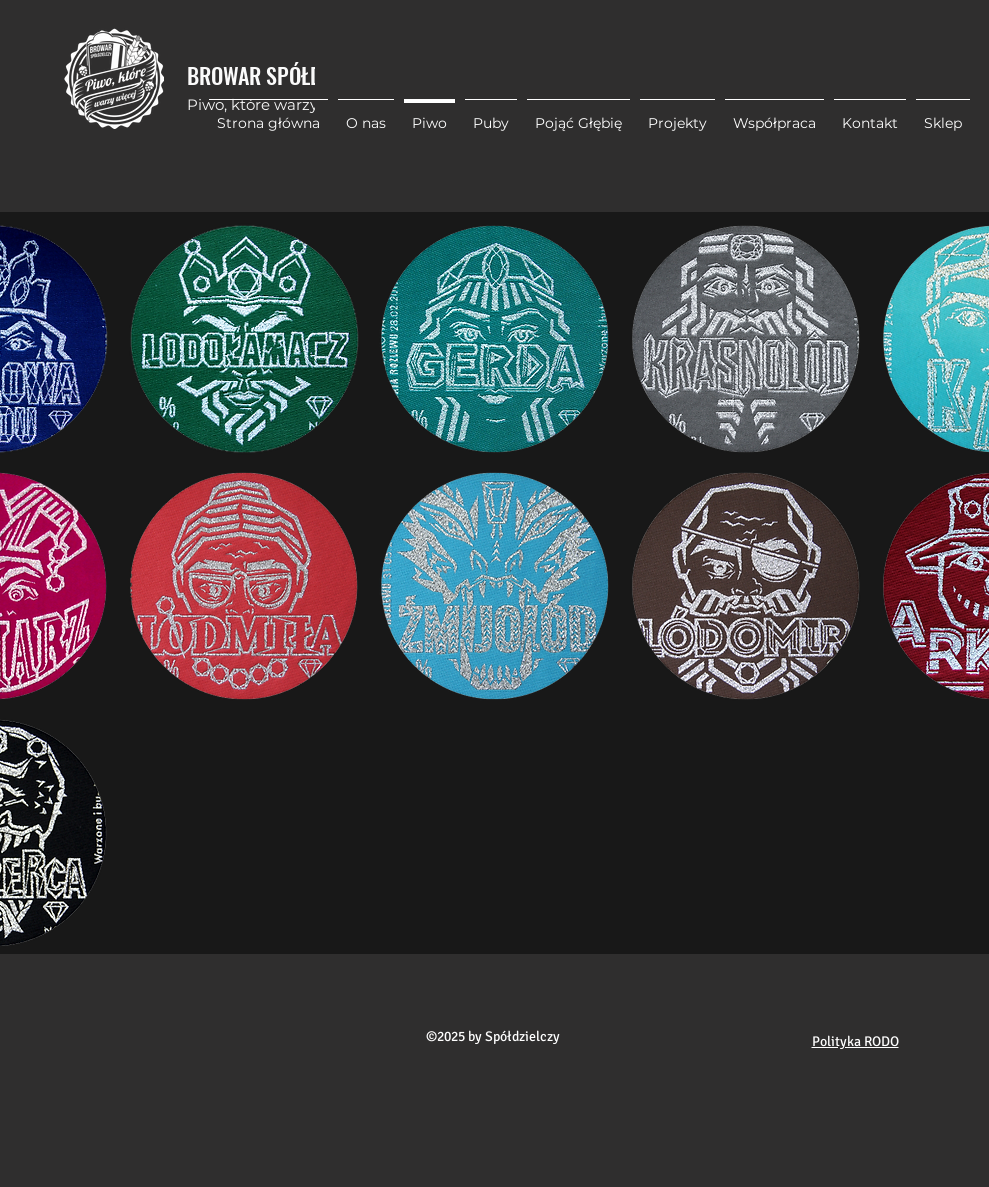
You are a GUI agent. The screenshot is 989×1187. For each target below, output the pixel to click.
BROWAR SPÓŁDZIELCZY (287, 75)
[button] (677, 114)
